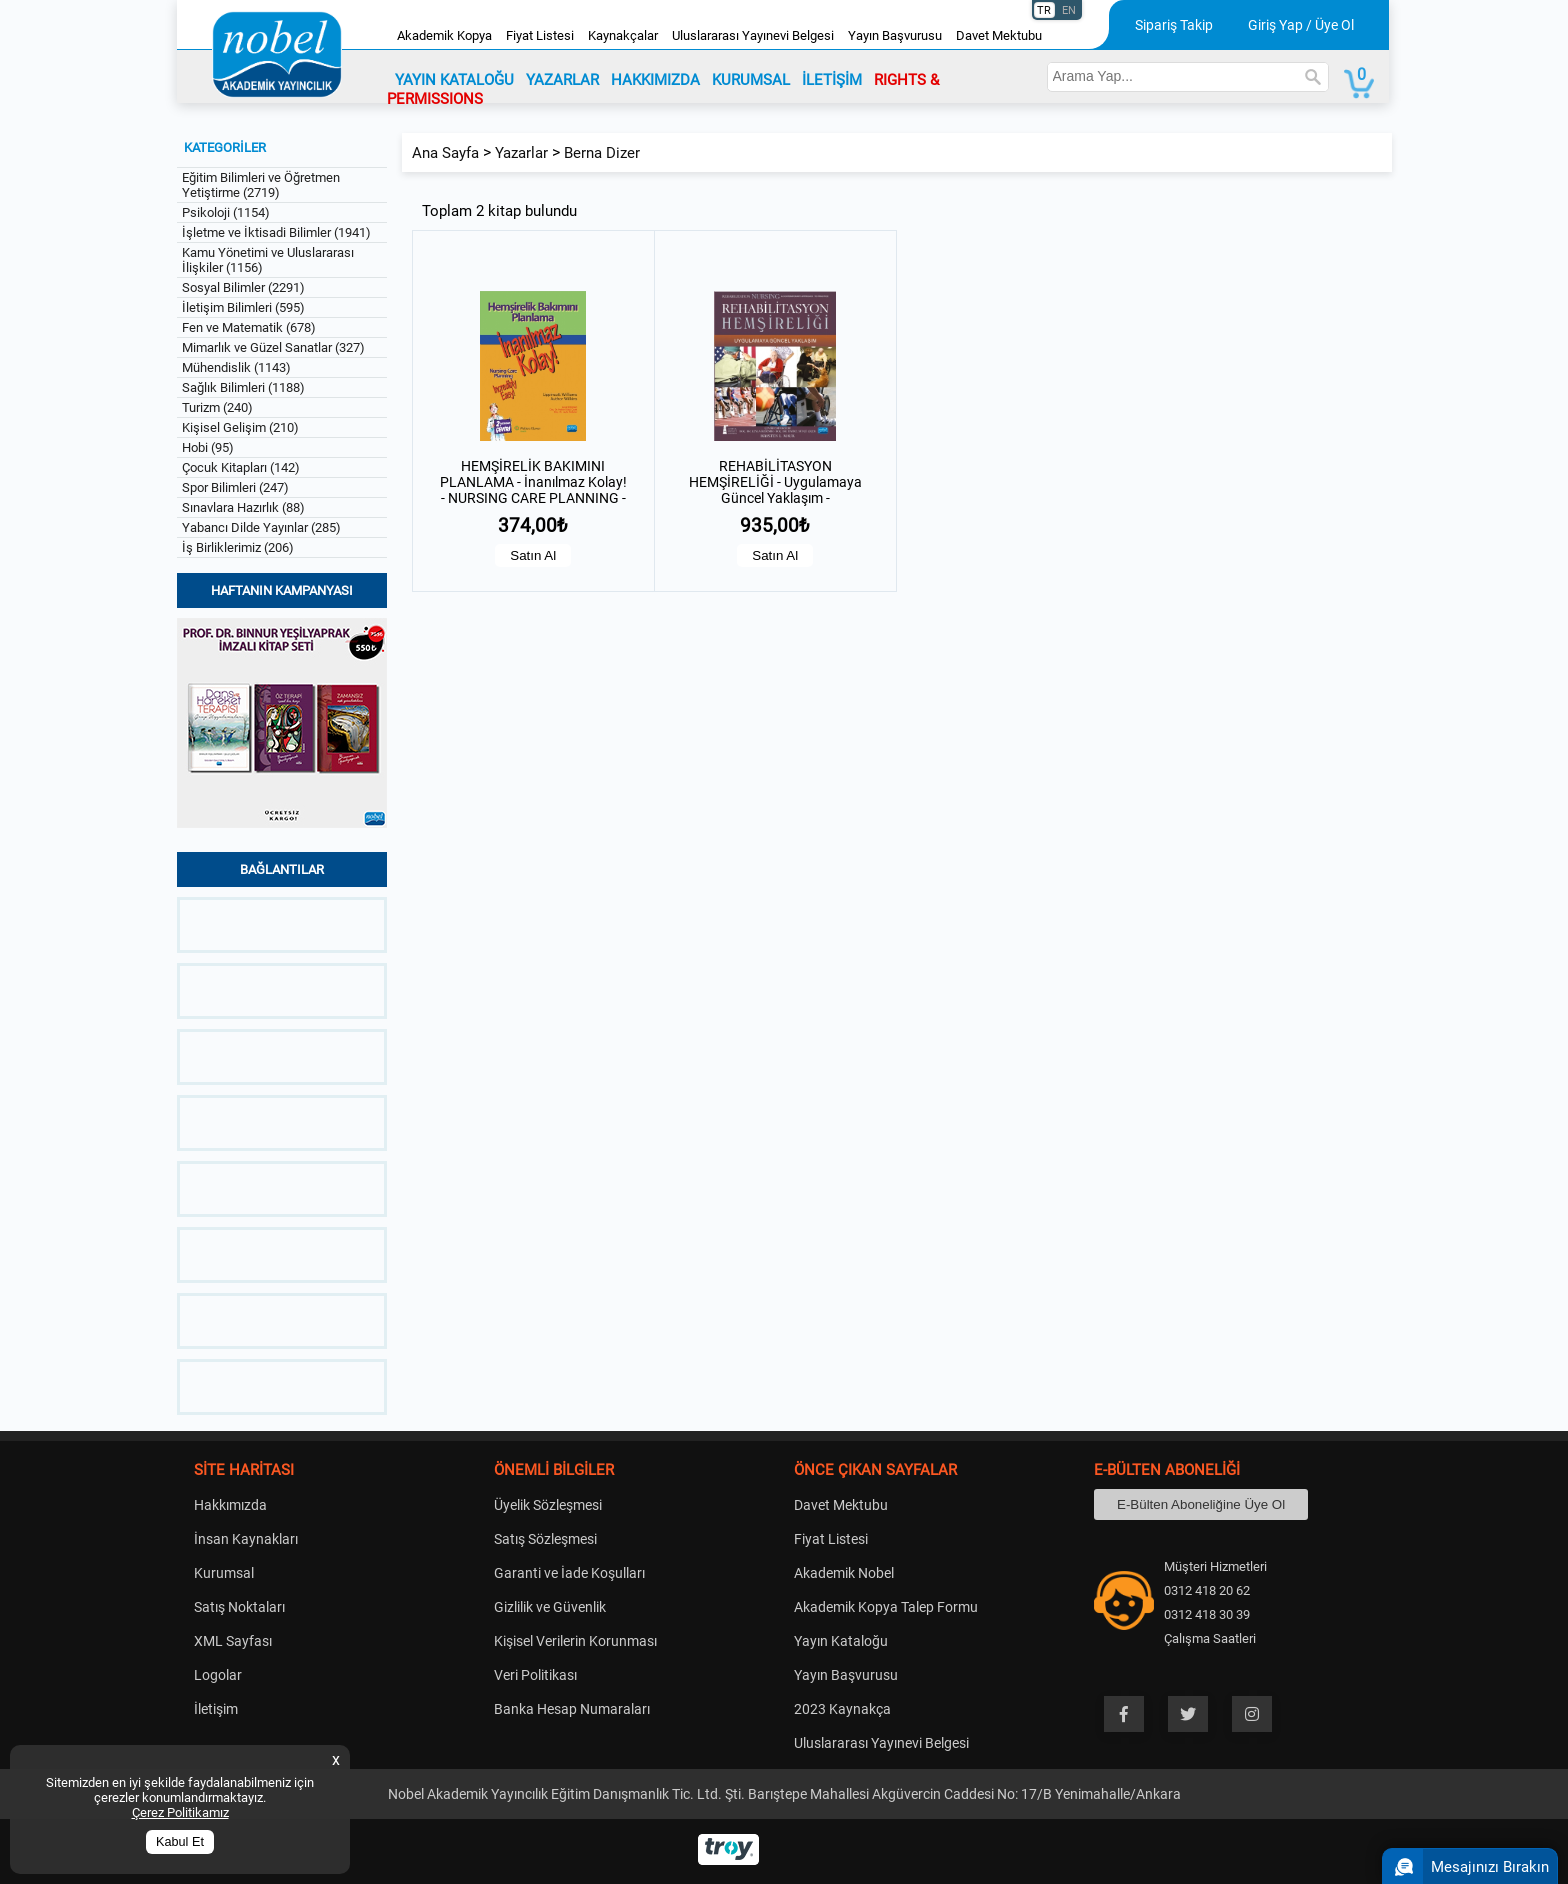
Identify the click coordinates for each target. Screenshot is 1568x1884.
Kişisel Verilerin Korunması (575, 1641)
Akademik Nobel (844, 1573)
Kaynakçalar (623, 35)
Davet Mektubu (999, 35)
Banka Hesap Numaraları (572, 1709)
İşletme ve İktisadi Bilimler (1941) (276, 232)
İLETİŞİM (832, 80)
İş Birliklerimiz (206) (238, 547)
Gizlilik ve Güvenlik (550, 1607)
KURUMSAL (751, 80)
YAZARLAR (562, 80)
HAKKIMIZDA (655, 80)
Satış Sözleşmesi (545, 1539)
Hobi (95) (208, 447)
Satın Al (533, 555)
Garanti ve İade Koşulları (569, 1573)
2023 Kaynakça (842, 1709)
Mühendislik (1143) (236, 367)
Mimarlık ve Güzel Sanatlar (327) (273, 347)
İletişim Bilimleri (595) (243, 307)
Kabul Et (180, 1842)
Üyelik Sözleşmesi (548, 1505)
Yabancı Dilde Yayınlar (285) (261, 527)
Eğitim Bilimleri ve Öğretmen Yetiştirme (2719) (261, 185)
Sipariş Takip (1174, 25)
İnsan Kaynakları (246, 1539)
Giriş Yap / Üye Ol (1301, 25)
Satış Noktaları (239, 1607)
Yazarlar (521, 153)
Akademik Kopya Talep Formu (886, 1607)
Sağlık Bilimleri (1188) (243, 387)
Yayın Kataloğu (841, 1641)
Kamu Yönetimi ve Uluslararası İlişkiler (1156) (268, 260)
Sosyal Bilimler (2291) (243, 287)
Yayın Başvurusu (895, 35)
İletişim (216, 1709)
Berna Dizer (602, 153)
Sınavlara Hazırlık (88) (243, 507)
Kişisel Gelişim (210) (240, 427)
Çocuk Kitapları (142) (241, 467)
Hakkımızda (230, 1505)
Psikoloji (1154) (226, 212)
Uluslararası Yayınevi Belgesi (753, 35)
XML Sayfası (233, 1641)
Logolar (218, 1675)
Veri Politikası (535, 1675)
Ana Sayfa (445, 153)
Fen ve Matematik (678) (249, 327)
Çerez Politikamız (180, 1812)
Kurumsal (224, 1573)
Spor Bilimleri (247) (235, 487)
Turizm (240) (217, 407)
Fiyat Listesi (540, 35)
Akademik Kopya (444, 35)
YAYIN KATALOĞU (454, 80)
